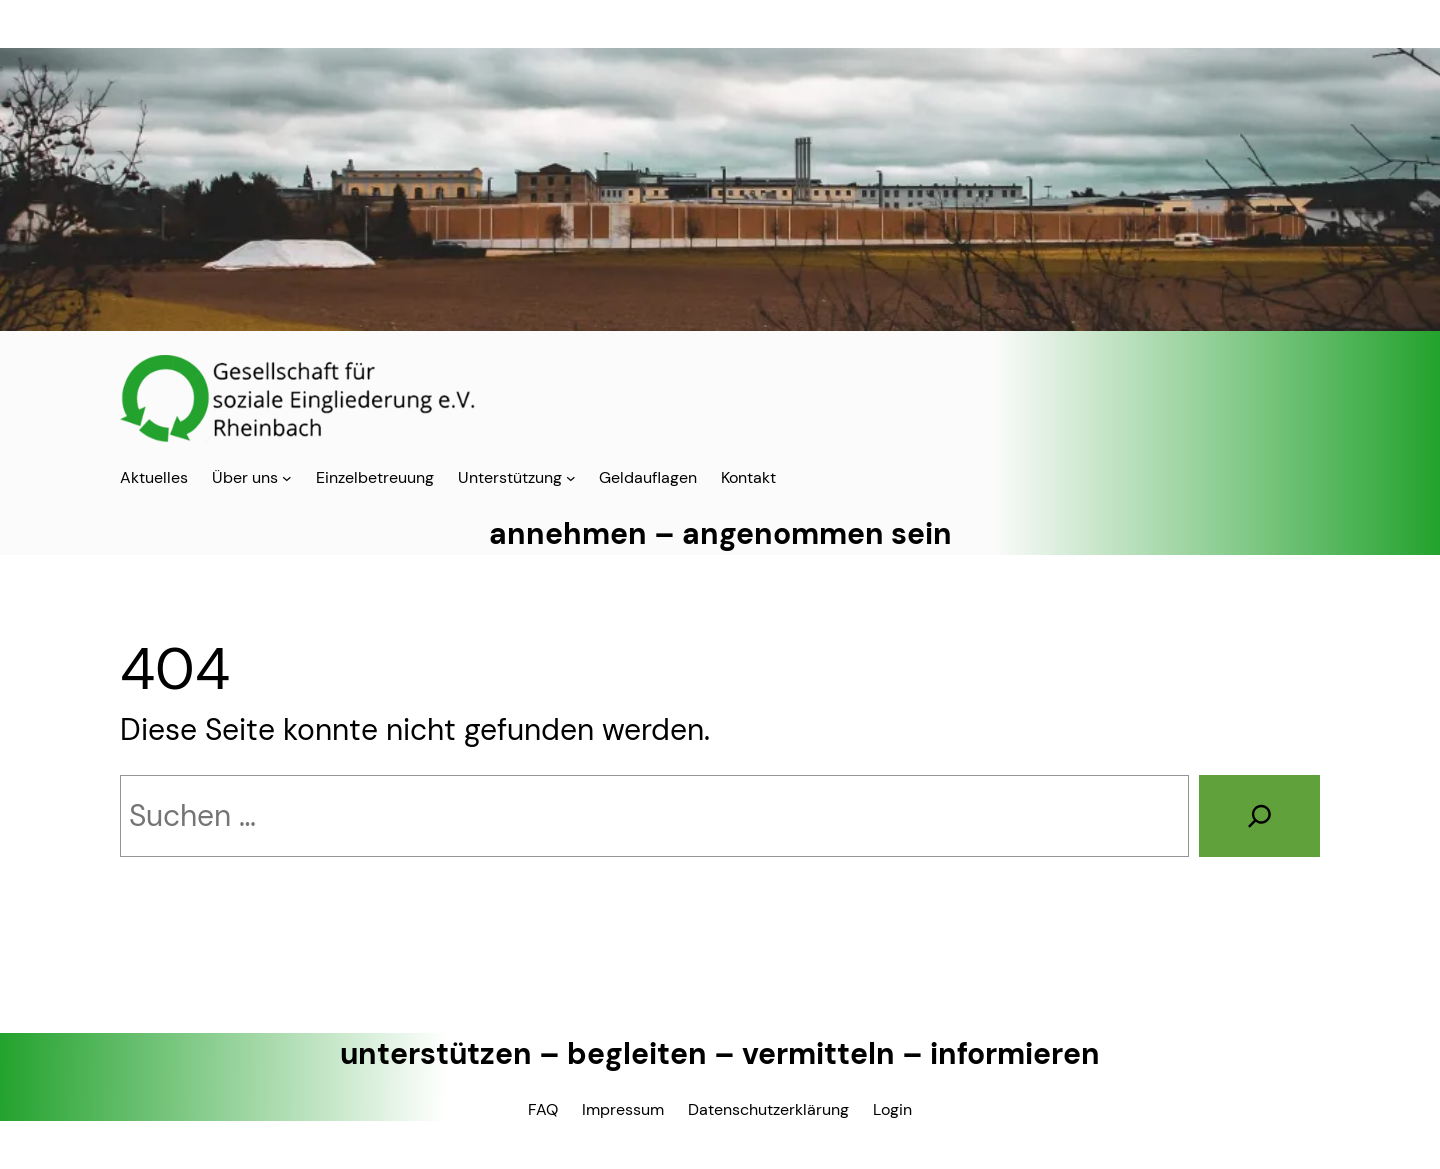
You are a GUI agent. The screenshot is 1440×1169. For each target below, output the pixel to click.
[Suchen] (1259, 816)
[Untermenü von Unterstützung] (571, 478)
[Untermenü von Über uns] (287, 478)
